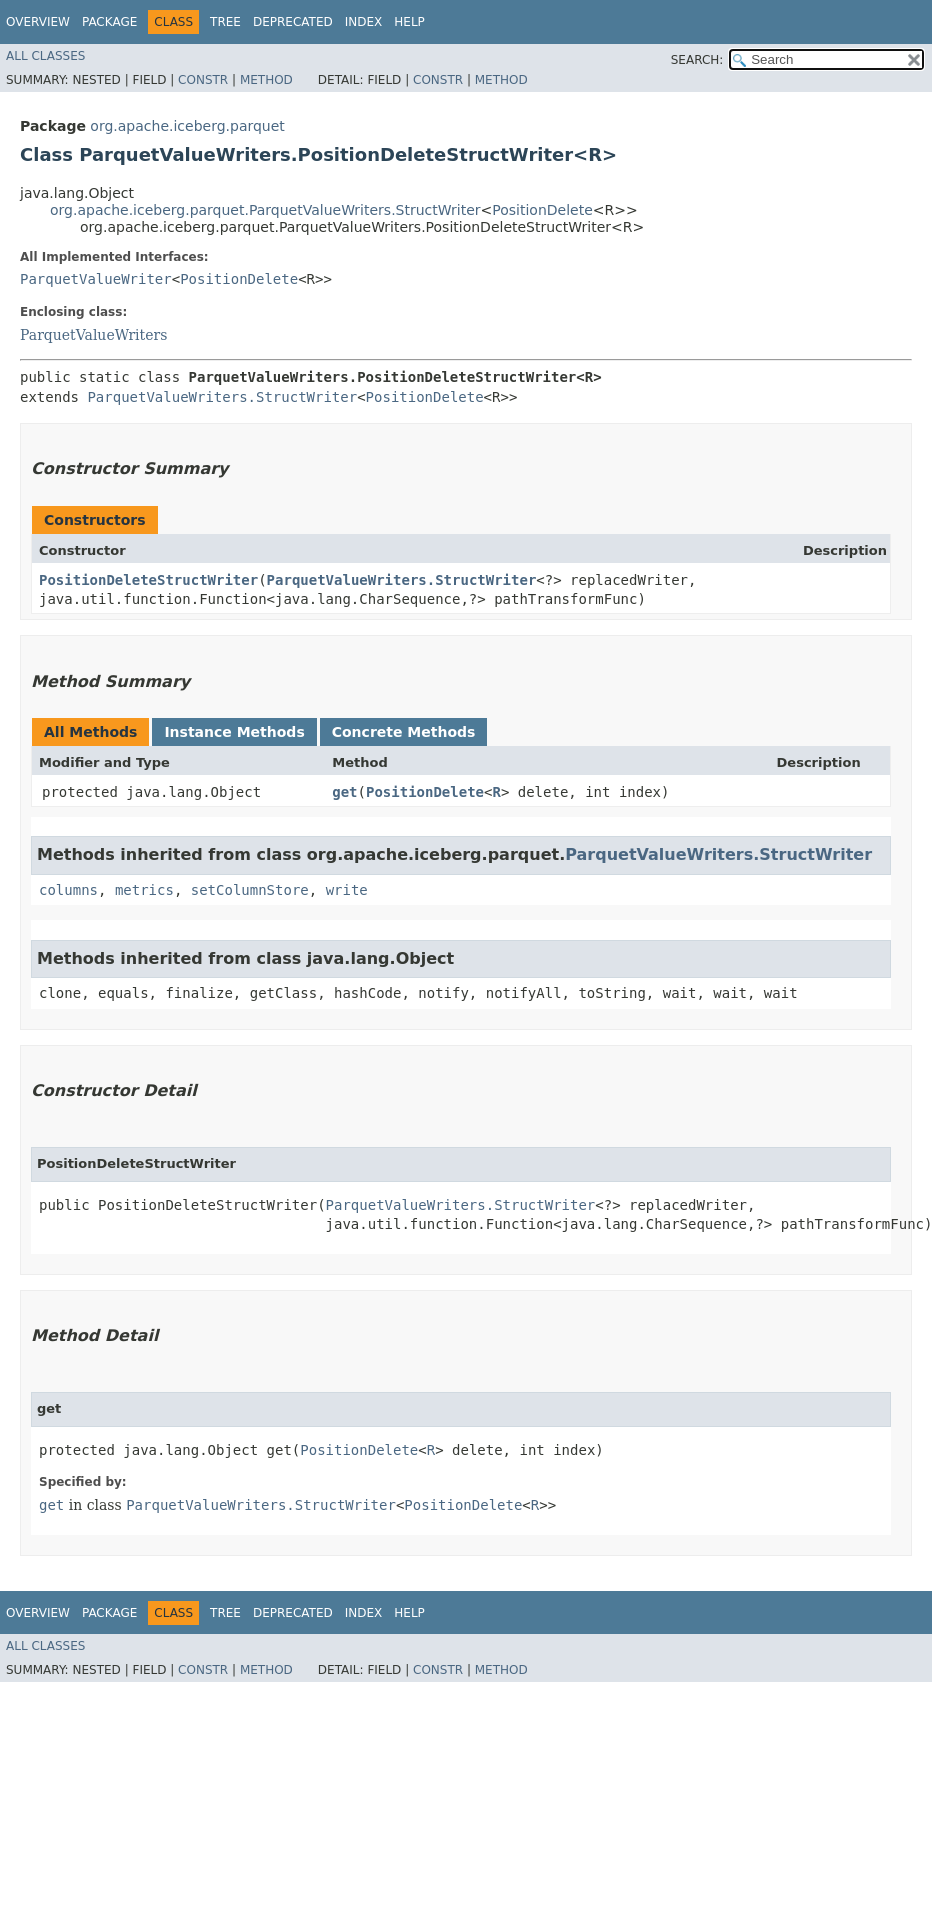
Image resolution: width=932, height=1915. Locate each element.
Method (266, 80)
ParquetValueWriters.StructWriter (222, 397)
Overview (38, 22)
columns (68, 890)
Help (409, 22)
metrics (144, 890)
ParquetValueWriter (96, 279)
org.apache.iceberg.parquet (187, 126)
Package (109, 22)
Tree (225, 22)
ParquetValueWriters (93, 335)
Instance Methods (234, 732)
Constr (203, 80)
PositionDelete (542, 210)
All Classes (45, 56)
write (347, 890)
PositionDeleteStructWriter (148, 580)
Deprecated (293, 22)
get (344, 792)
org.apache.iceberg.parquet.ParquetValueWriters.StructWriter (265, 210)
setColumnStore (250, 890)
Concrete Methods (404, 732)
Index (364, 22)
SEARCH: (697, 60)
